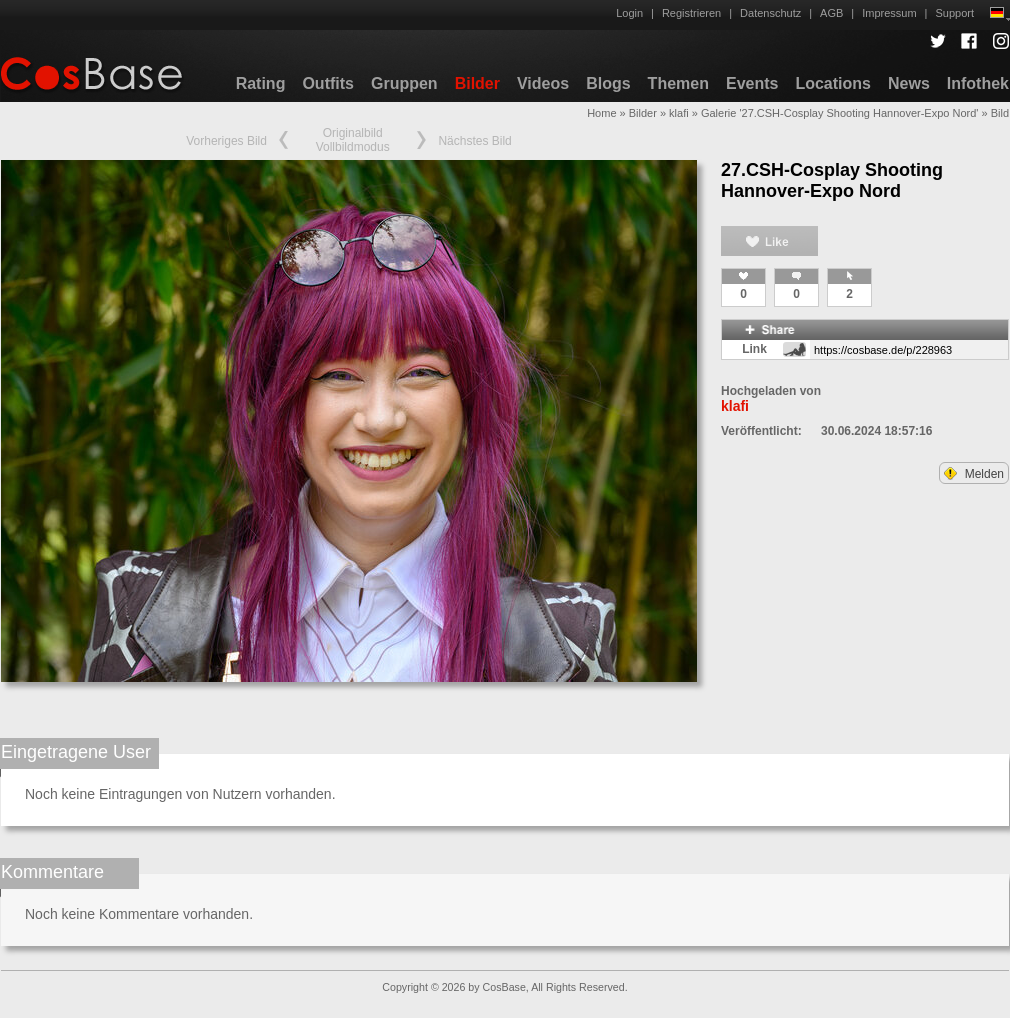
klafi (679, 113)
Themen (678, 83)
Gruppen (404, 83)
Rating (261, 83)
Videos (543, 83)
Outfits (328, 83)
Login (629, 13)
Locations (833, 83)
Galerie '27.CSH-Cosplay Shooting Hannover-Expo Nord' (840, 113)
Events (752, 83)
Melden (974, 474)
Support (954, 13)
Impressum (889, 13)
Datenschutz (770, 13)
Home (601, 113)
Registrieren (691, 13)
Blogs (608, 83)
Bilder (477, 83)
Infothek (978, 83)
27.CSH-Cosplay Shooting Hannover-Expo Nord (832, 180)
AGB (831, 13)
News (909, 83)
